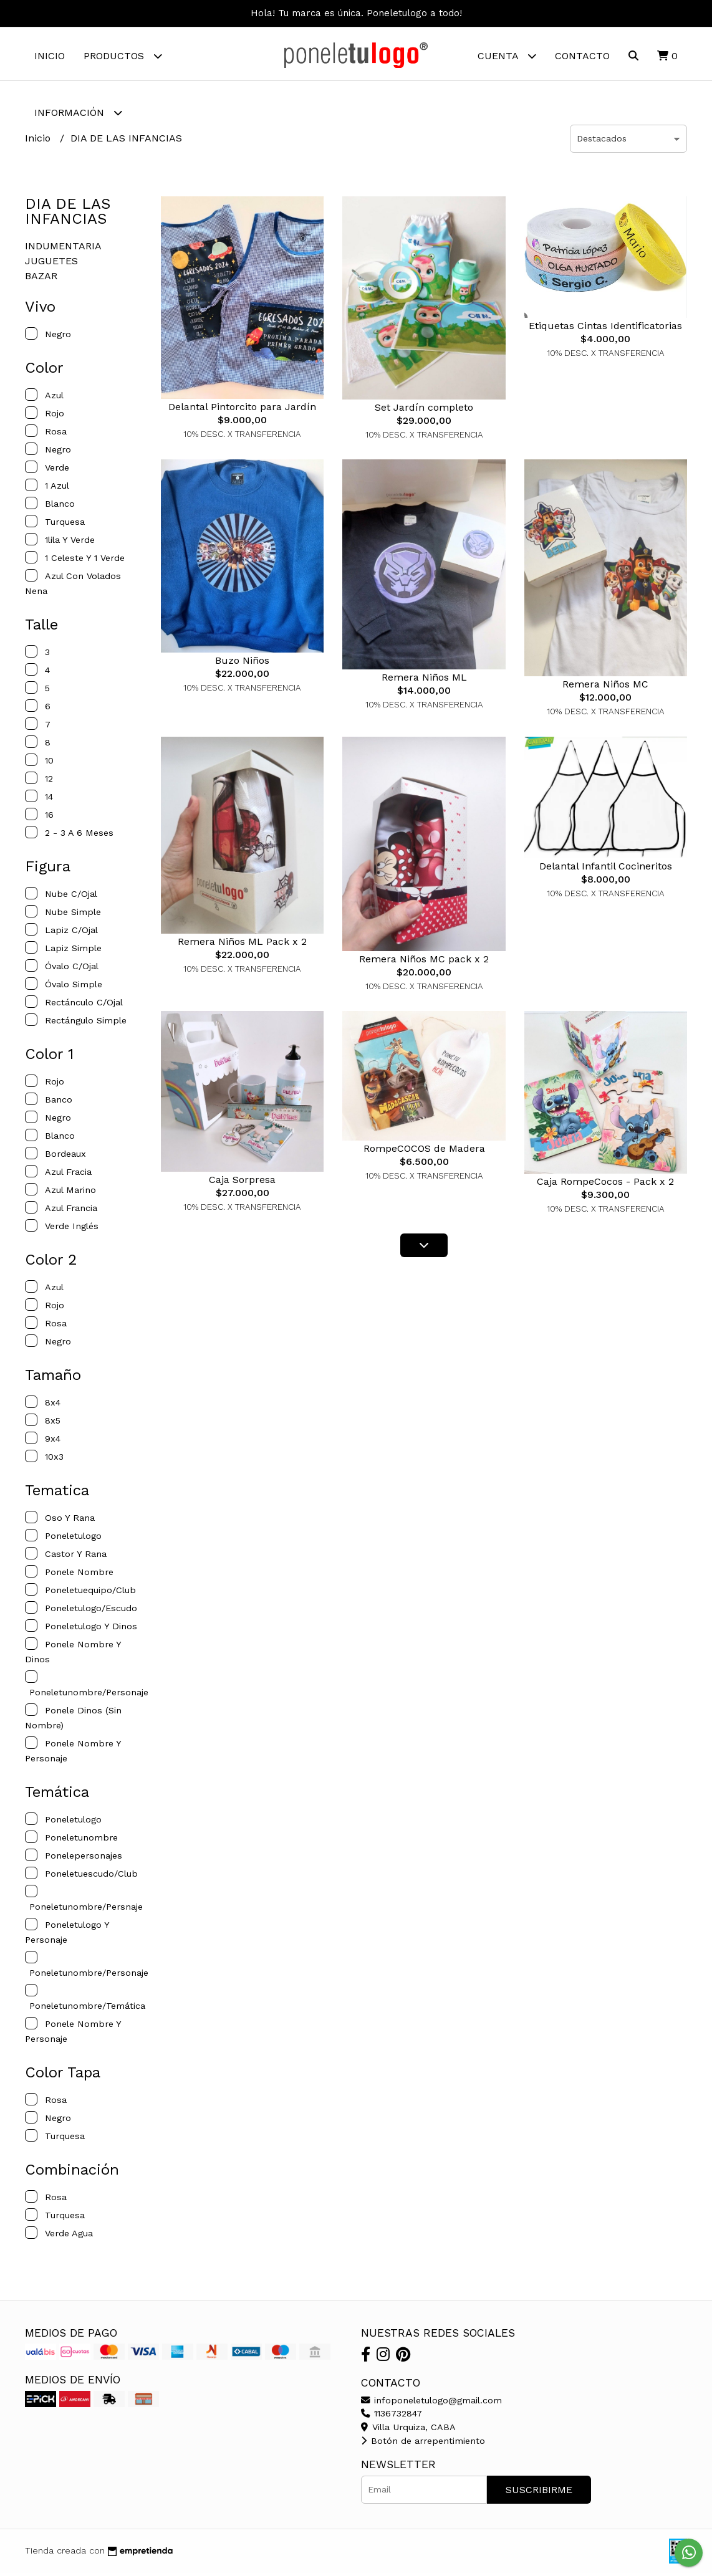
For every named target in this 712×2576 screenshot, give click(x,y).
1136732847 (391, 2416)
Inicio (49, 56)
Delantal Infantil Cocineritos (605, 869)
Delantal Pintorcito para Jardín (242, 410)
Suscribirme (539, 2493)
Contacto (582, 56)
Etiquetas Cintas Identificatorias (605, 329)
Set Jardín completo (424, 410)
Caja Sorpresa (242, 1183)
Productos (123, 55)
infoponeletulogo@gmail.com (431, 2403)
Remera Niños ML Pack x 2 (242, 944)
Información (78, 112)
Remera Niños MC (605, 687)
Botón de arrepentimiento (423, 2444)
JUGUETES (51, 264)
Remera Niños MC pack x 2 (424, 962)
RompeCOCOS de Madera (424, 1151)
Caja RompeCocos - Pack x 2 (605, 1184)
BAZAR (41, 279)
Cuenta (507, 55)
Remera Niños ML (424, 680)
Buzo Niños (242, 663)
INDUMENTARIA (63, 249)
